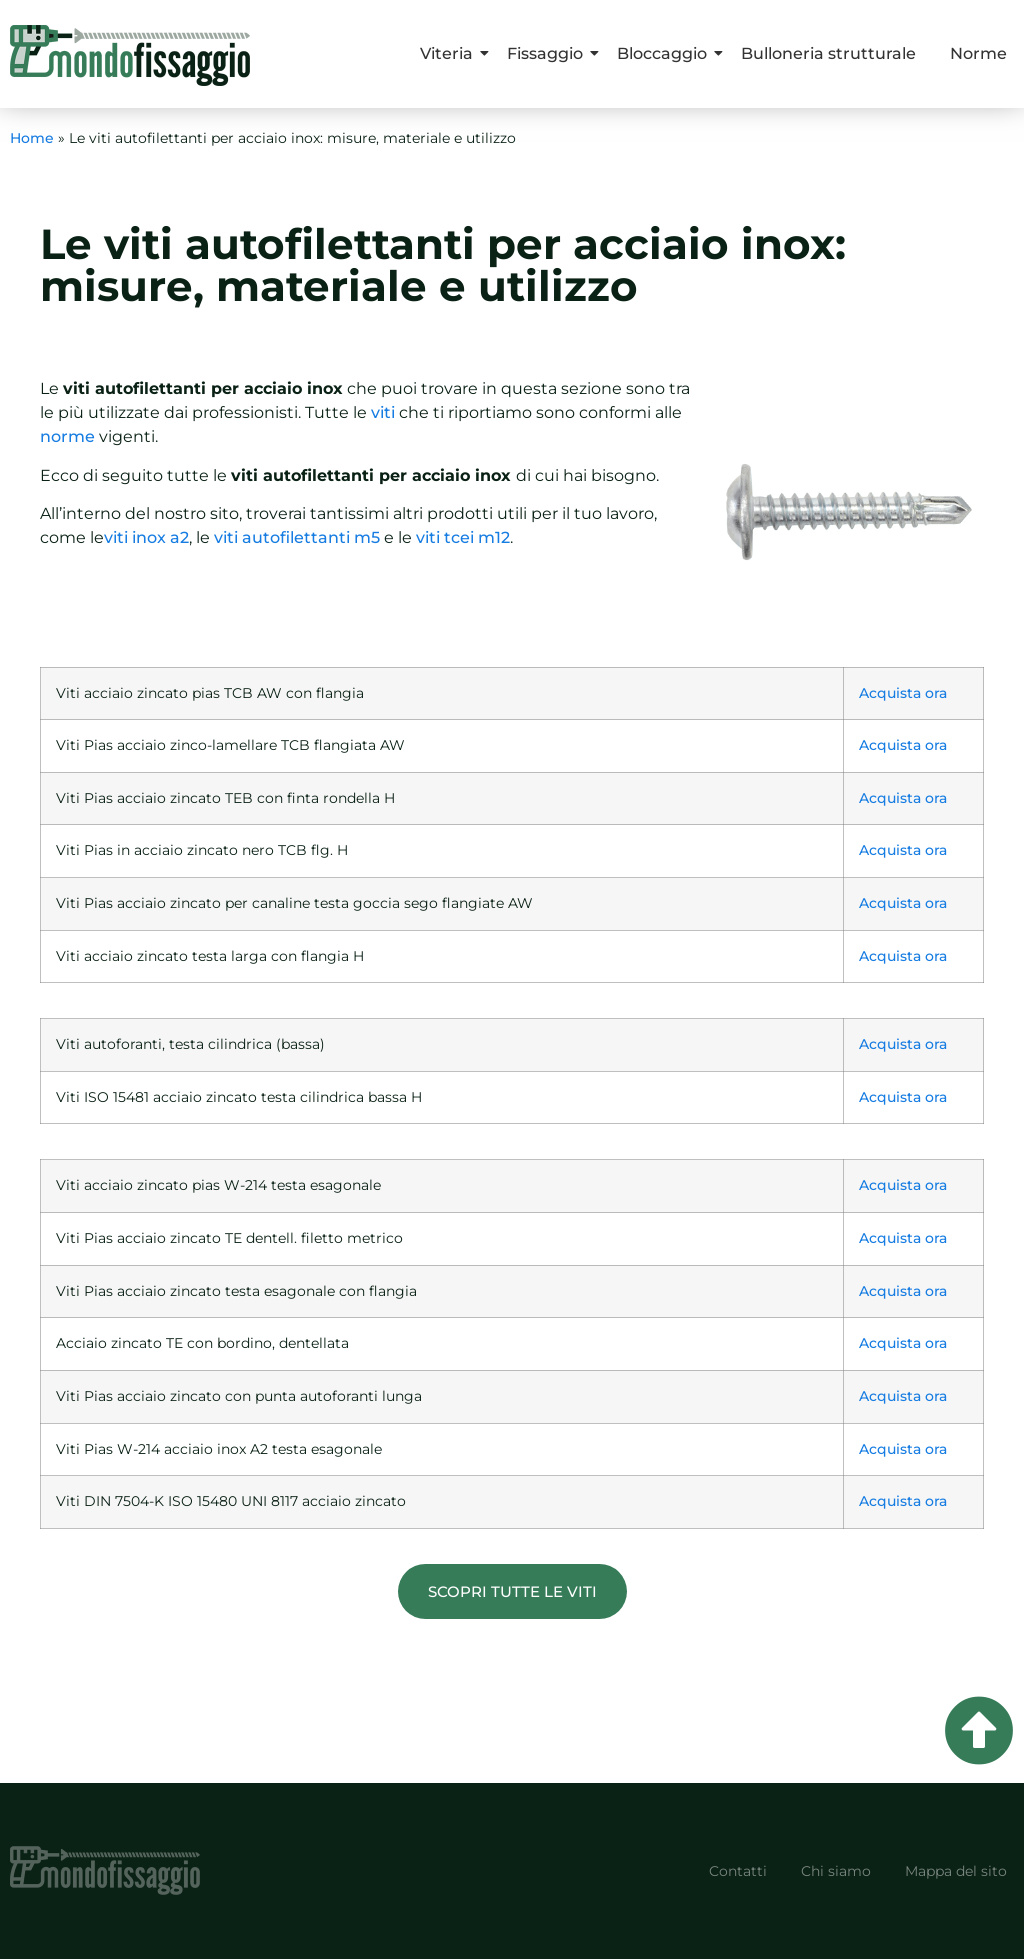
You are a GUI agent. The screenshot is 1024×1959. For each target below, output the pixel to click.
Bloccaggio (665, 53)
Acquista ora (903, 693)
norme (67, 436)
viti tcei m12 (463, 537)
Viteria (450, 53)
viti (383, 412)
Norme (978, 53)
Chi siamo (836, 1871)
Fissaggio (548, 53)
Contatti (738, 1871)
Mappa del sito (956, 1871)
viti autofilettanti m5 (297, 537)
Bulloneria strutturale (828, 53)
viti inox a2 (146, 537)
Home (32, 138)
